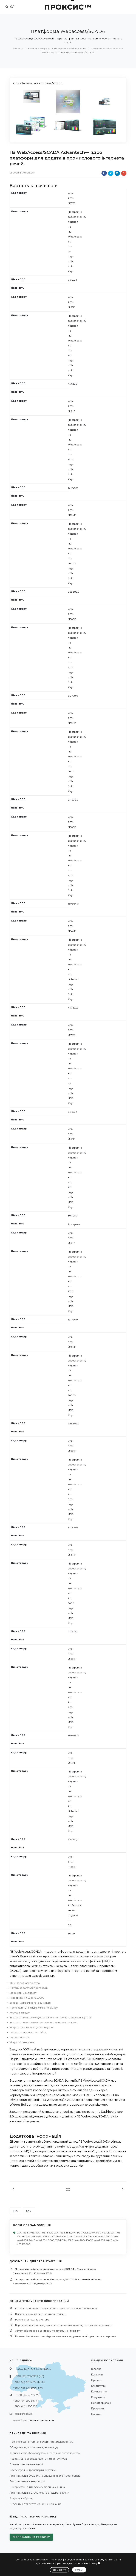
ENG (29, 2210)
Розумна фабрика (21, 2498)
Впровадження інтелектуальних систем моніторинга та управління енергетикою (63, 2325)
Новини (96, 2414)
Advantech (28, 172)
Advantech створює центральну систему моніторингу (47, 2330)
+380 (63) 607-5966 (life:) (28, 2387)
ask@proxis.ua (23, 2413)
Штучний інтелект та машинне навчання (35, 2504)
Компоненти (99, 2391)
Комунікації (98, 2397)
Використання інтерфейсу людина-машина (37, 2487)
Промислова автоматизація (27, 2464)
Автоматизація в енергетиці (27, 2481)
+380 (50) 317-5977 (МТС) (29, 2382)
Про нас (96, 2380)
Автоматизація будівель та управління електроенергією (45, 2475)
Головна (18, 48)
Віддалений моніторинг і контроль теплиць (40, 2314)
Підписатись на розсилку (31, 2537)
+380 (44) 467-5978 (25, 2406)
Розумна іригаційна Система (32, 2319)
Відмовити (59, 2570)
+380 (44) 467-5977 (27, 2395)
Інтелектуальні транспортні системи (33, 2470)
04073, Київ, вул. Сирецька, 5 (33, 2369)
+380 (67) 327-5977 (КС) (29, 2376)
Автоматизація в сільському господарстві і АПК (39, 2492)
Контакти (97, 2374)
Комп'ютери (98, 2385)
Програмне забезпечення (70, 48)
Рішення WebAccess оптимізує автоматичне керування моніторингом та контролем (65, 2336)
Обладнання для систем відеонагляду (34, 2447)
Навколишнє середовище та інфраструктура (38, 2458)
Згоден (79, 2570)
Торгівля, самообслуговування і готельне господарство (45, 2453)
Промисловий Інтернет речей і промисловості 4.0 (41, 2441)
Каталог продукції (39, 48)
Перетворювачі (101, 2402)
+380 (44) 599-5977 (25, 2400)
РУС (15, 2210)
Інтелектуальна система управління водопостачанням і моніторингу (56, 2308)
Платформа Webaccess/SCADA (76, 52)
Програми (97, 2408)
